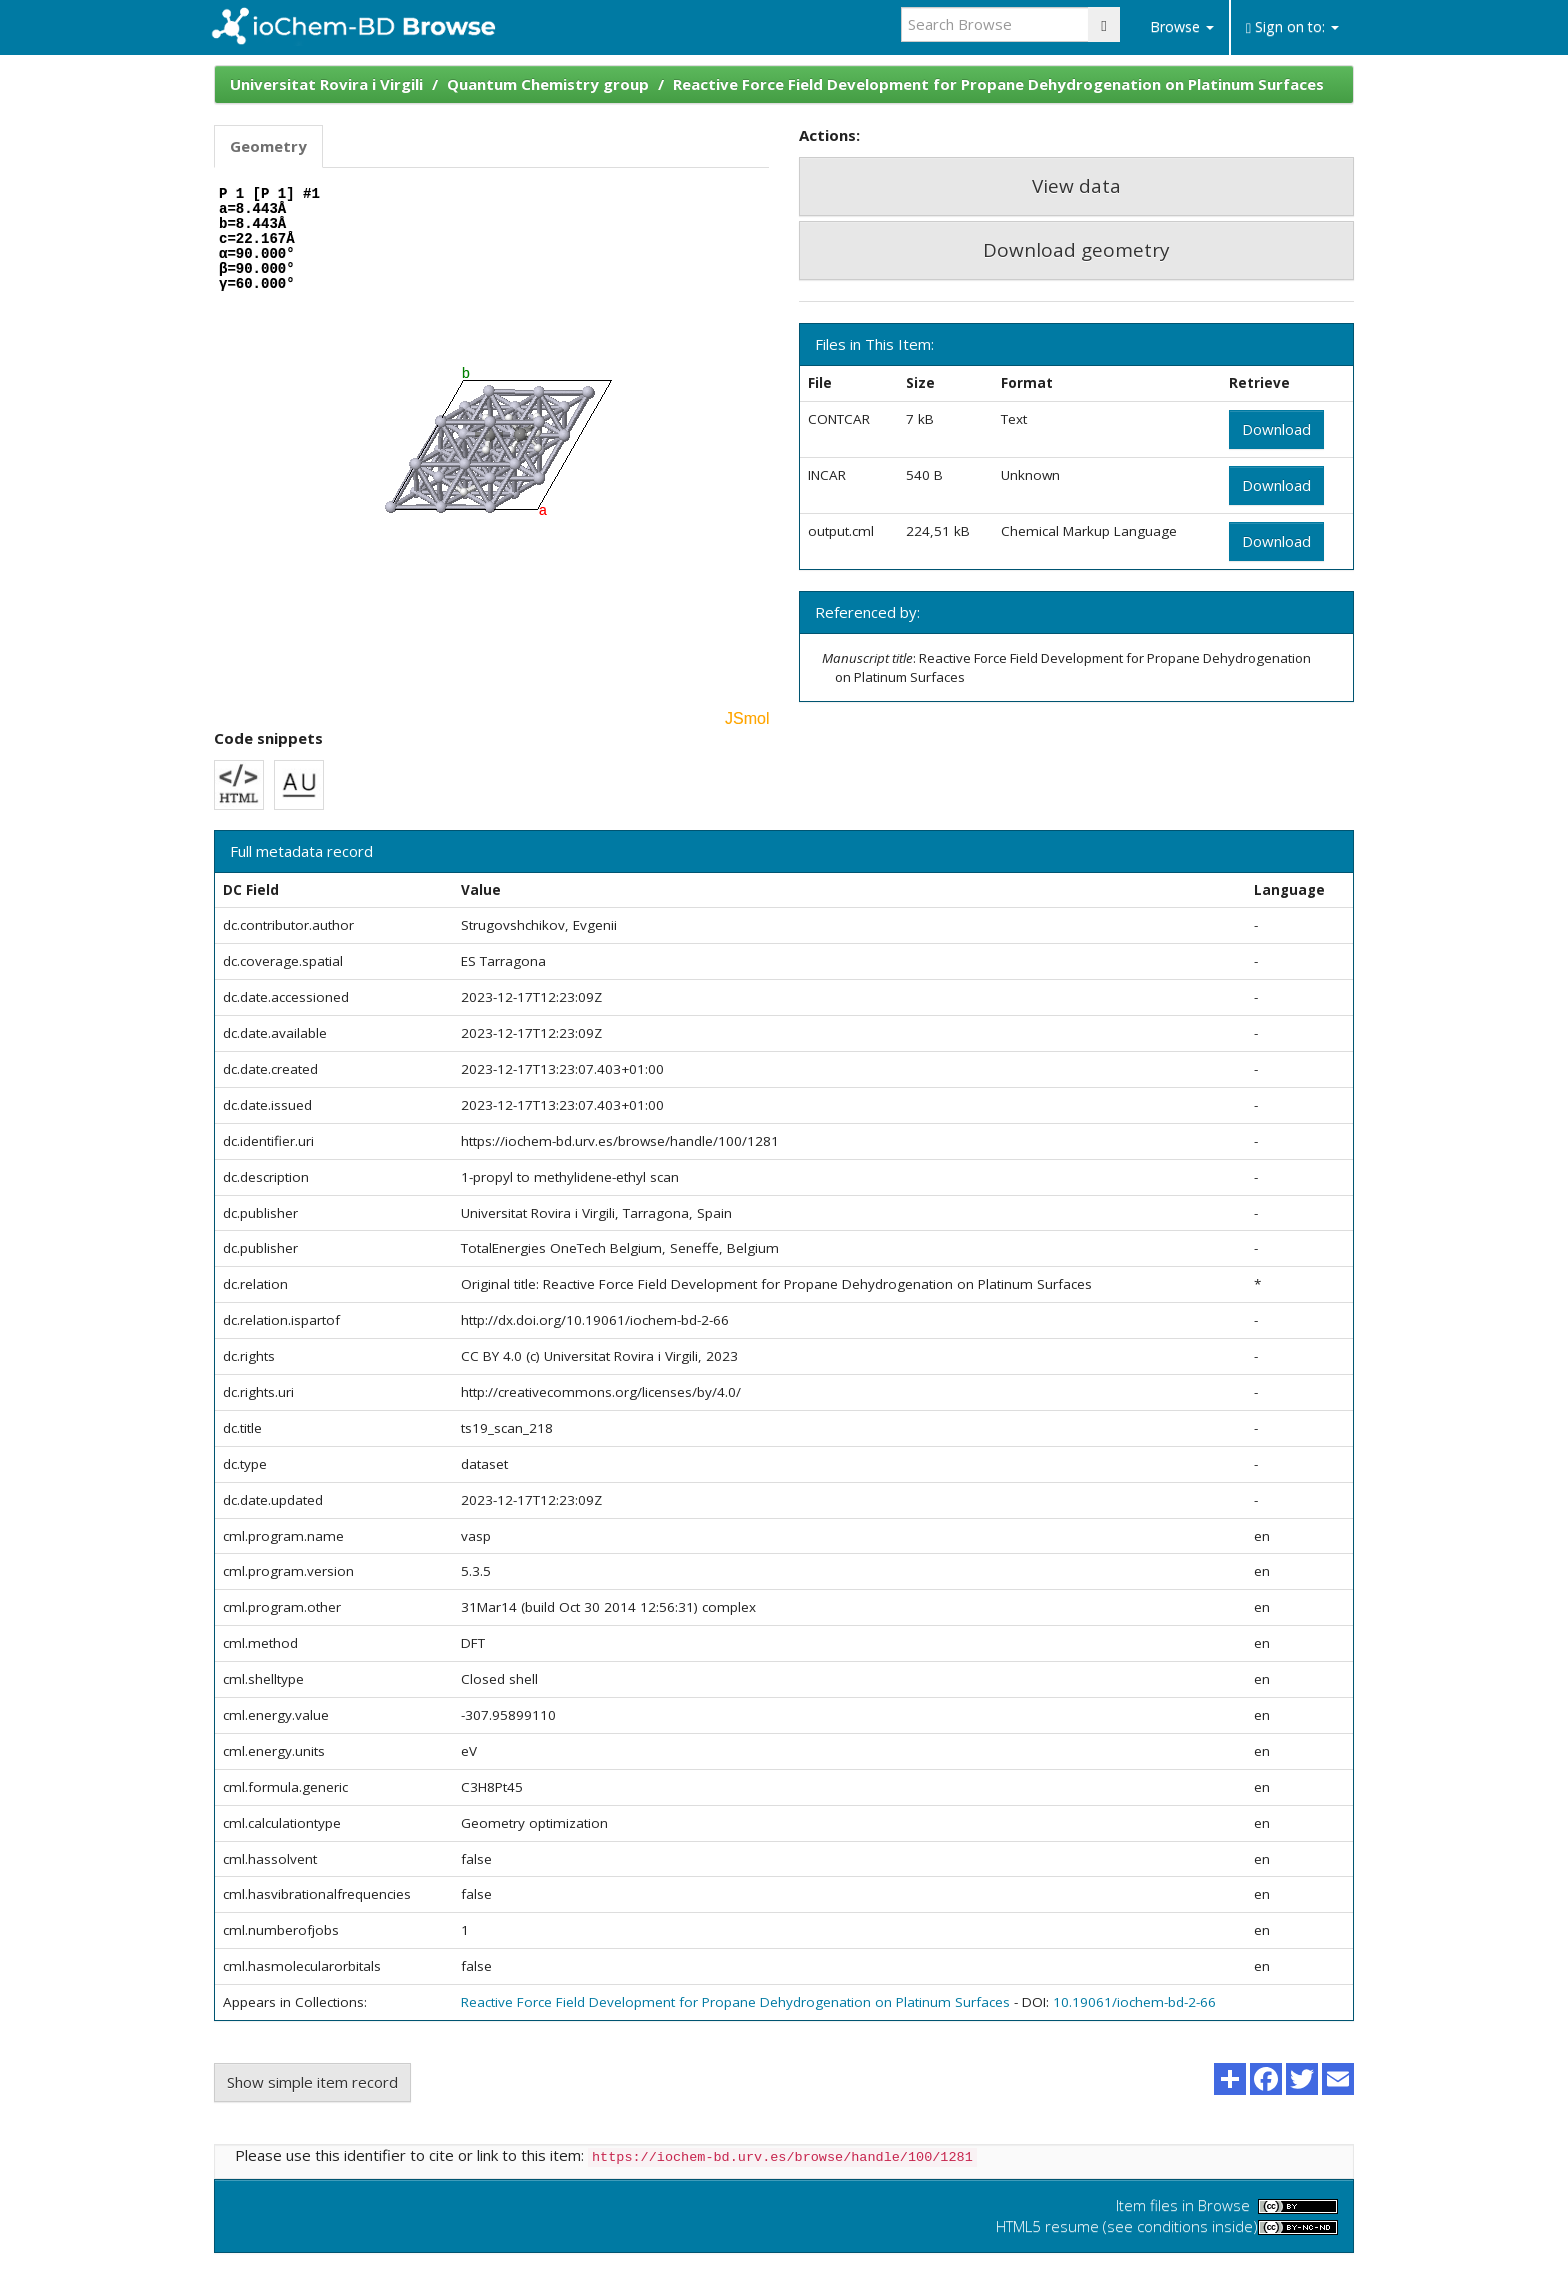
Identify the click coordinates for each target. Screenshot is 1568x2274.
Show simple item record (312, 2082)
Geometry (268, 146)
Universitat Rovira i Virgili (326, 84)
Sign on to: (1292, 26)
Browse (1182, 26)
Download (1276, 429)
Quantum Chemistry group (548, 84)
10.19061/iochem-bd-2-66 (1134, 2002)
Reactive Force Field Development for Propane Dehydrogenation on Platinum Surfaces (998, 84)
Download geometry (1076, 250)
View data (1076, 186)
